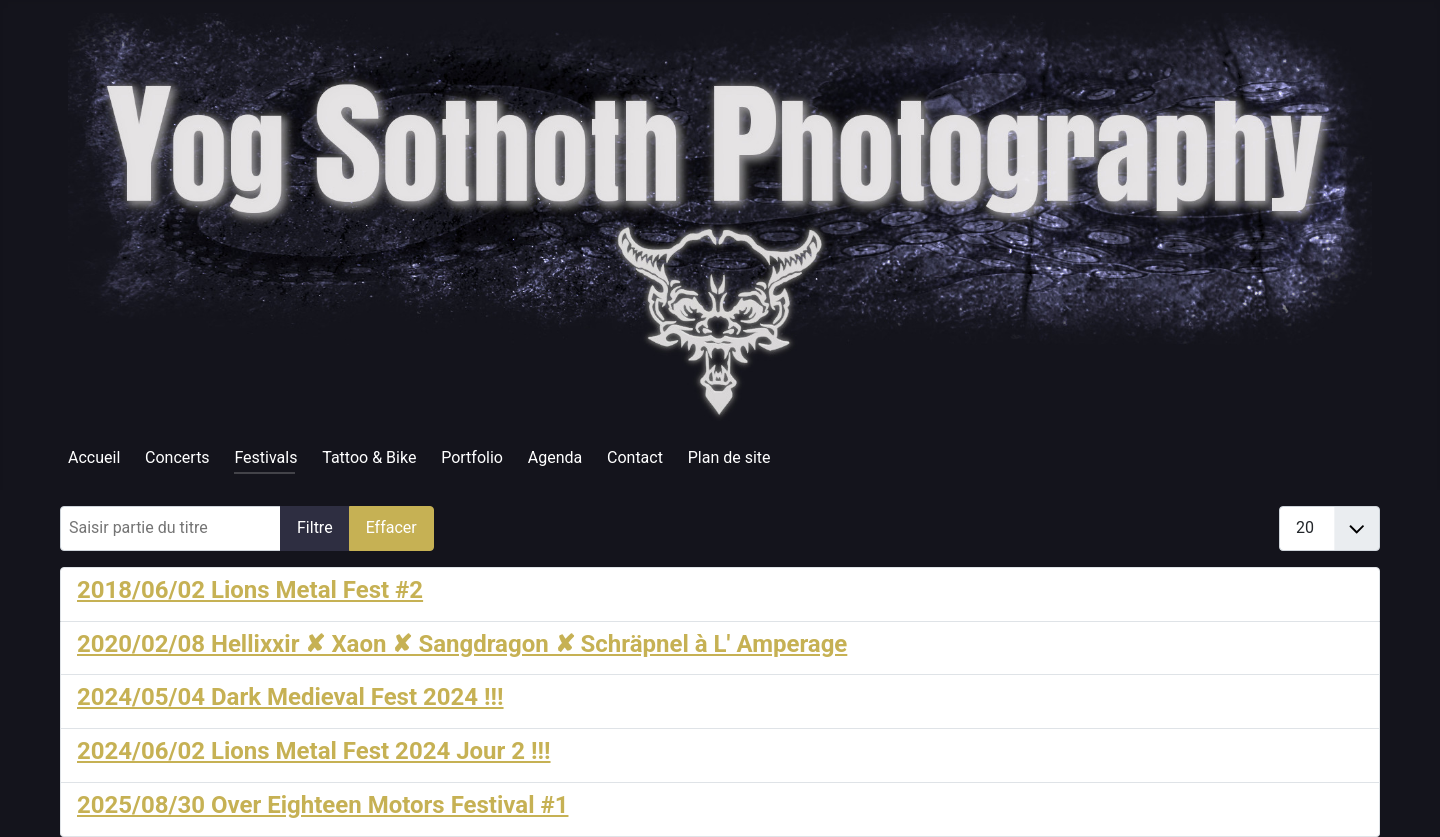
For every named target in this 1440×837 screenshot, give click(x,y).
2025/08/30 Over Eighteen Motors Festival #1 (322, 805)
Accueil (94, 457)
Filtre (315, 527)
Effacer (391, 527)
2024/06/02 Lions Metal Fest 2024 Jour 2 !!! (314, 751)
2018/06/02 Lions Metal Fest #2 (250, 590)
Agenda (555, 457)
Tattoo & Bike (369, 457)
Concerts (177, 457)
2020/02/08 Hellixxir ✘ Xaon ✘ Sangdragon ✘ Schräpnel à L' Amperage (462, 644)
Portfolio (472, 457)
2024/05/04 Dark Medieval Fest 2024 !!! (290, 697)
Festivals (265, 457)
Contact (635, 457)
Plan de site (729, 457)
